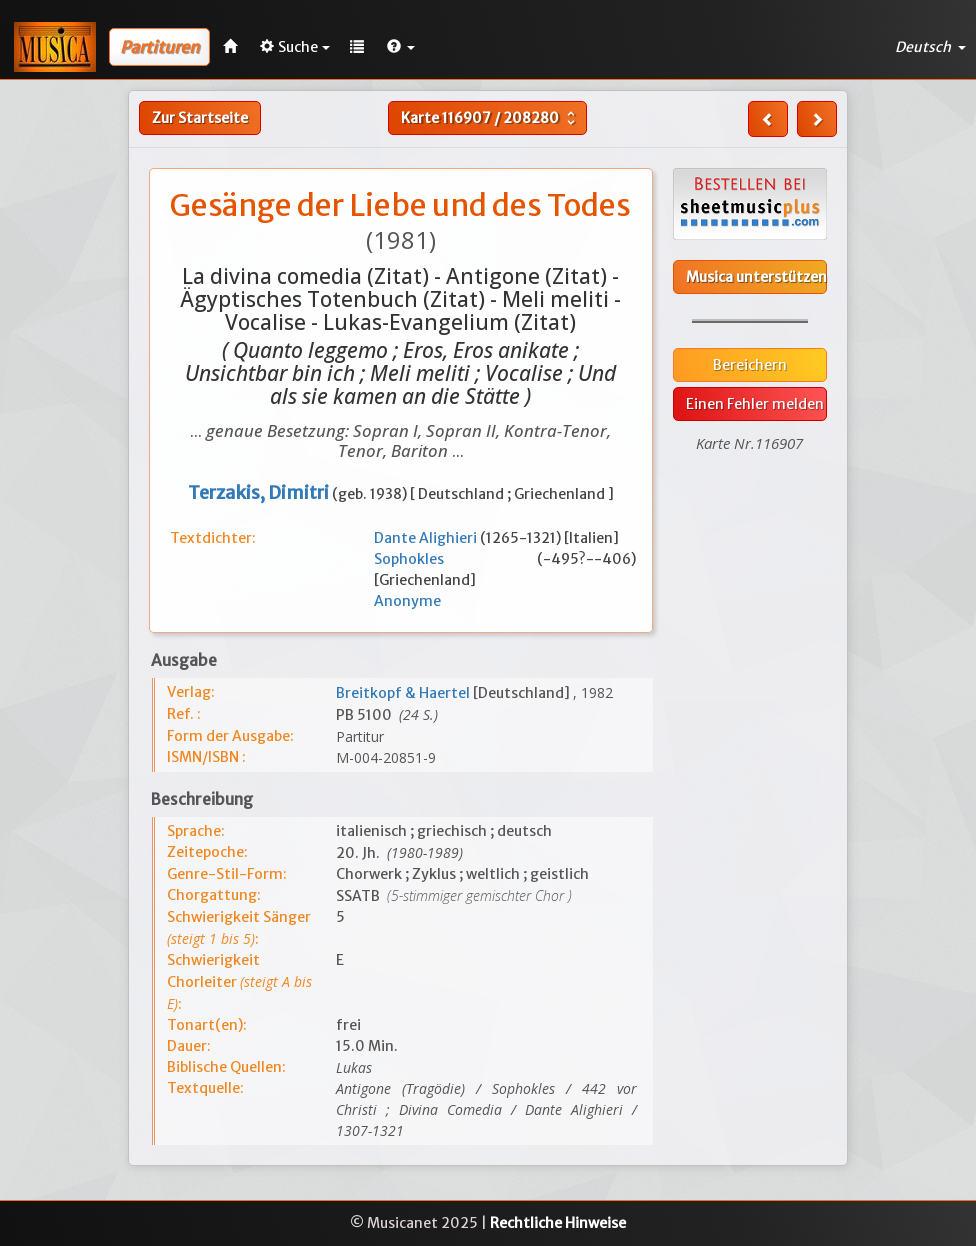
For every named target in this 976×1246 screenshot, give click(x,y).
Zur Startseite (200, 118)
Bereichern (750, 365)
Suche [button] (295, 47)
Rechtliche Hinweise (558, 1223)
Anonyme (407, 601)
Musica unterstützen (756, 277)
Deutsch (930, 47)
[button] (401, 47)
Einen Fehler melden (755, 404)
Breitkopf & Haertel (404, 693)
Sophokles (456, 559)
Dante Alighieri (427, 538)
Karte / (490, 118)
